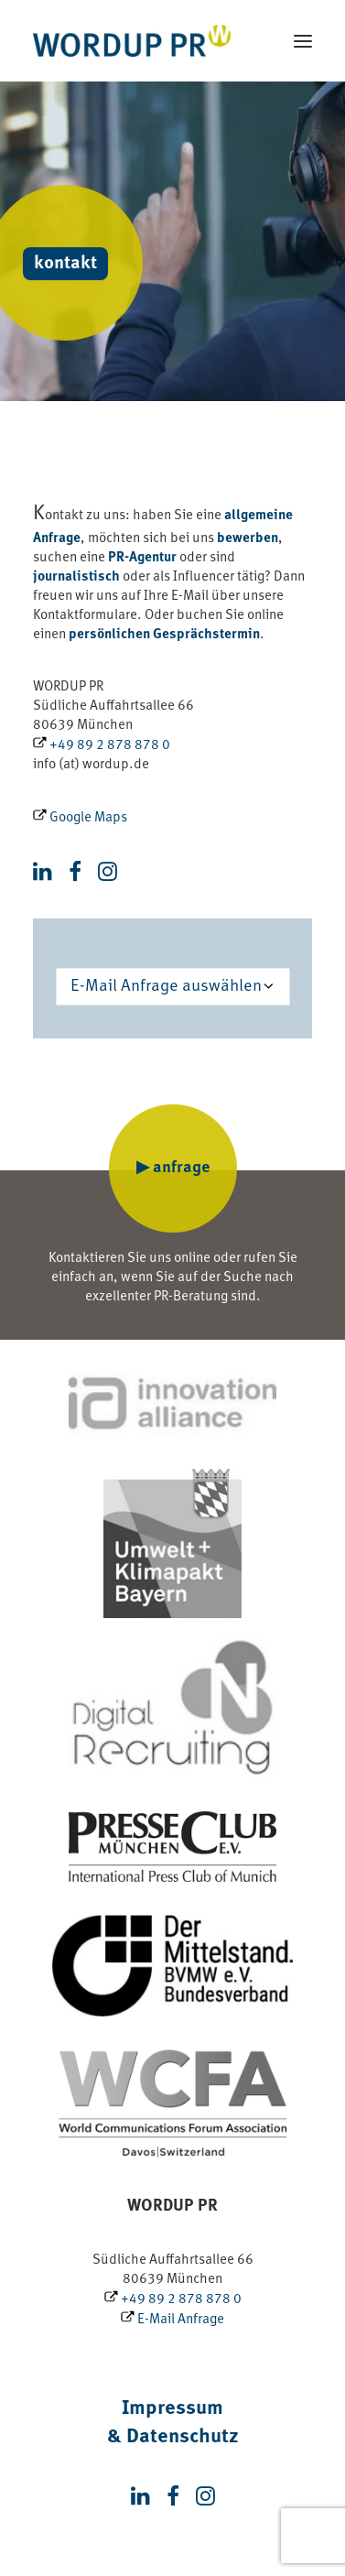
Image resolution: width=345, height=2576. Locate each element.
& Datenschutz (173, 2437)
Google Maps (80, 818)
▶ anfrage (173, 1168)
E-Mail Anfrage (172, 2320)
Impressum (172, 2408)
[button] (303, 41)
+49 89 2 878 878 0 (101, 746)
